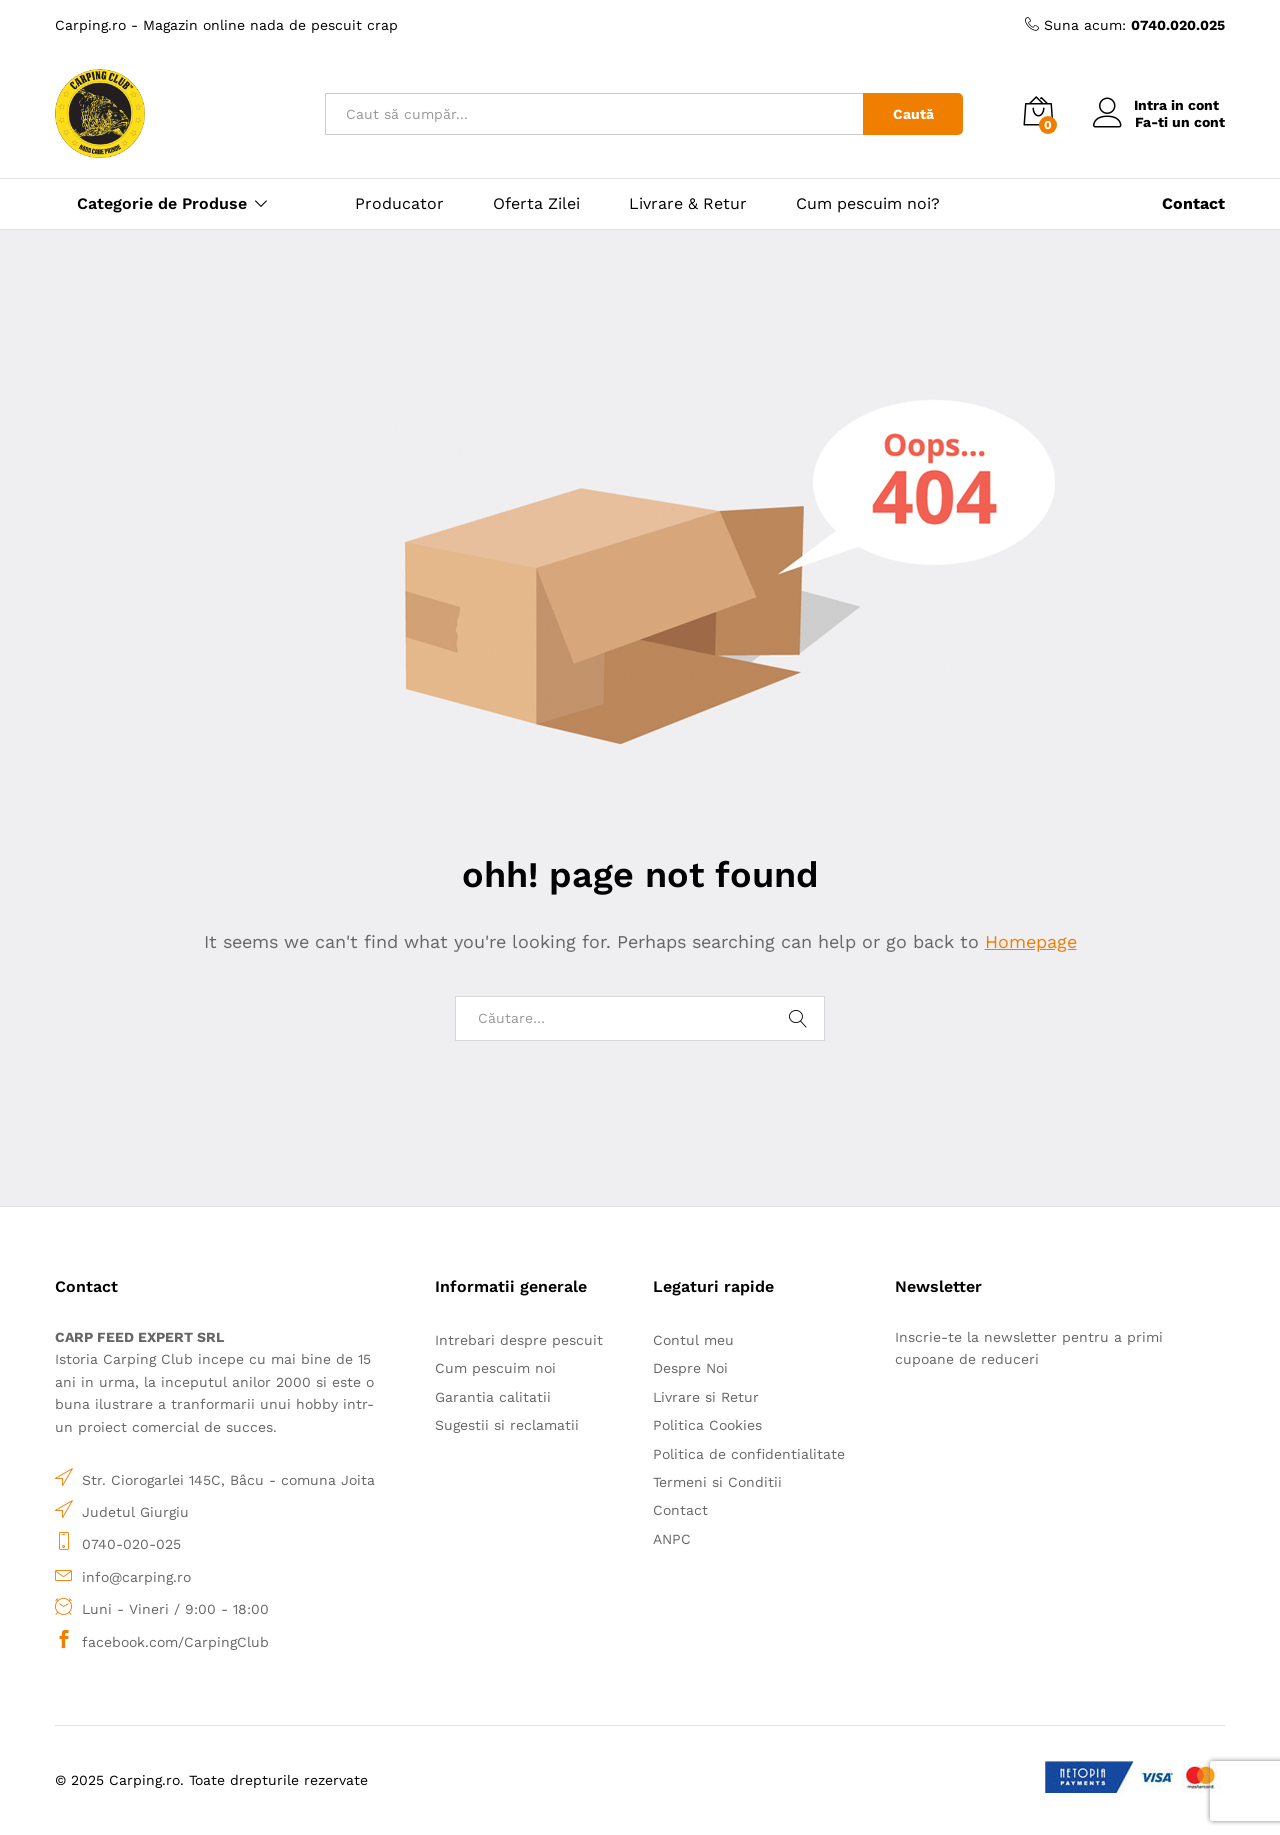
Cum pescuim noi (495, 1368)
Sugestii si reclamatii (507, 1425)
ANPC (672, 1539)
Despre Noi (690, 1368)
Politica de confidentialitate (749, 1454)
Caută (913, 114)
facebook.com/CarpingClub (175, 1642)
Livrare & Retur (688, 204)
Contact (680, 1510)
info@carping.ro (136, 1577)
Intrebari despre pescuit (519, 1340)
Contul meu (693, 1340)
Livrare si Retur (706, 1397)
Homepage (1031, 941)
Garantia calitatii (493, 1397)
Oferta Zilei (536, 204)
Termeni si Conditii (717, 1482)
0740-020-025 (131, 1544)
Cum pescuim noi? (868, 204)
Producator (399, 204)
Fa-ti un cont (1180, 122)
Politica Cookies (707, 1425)
